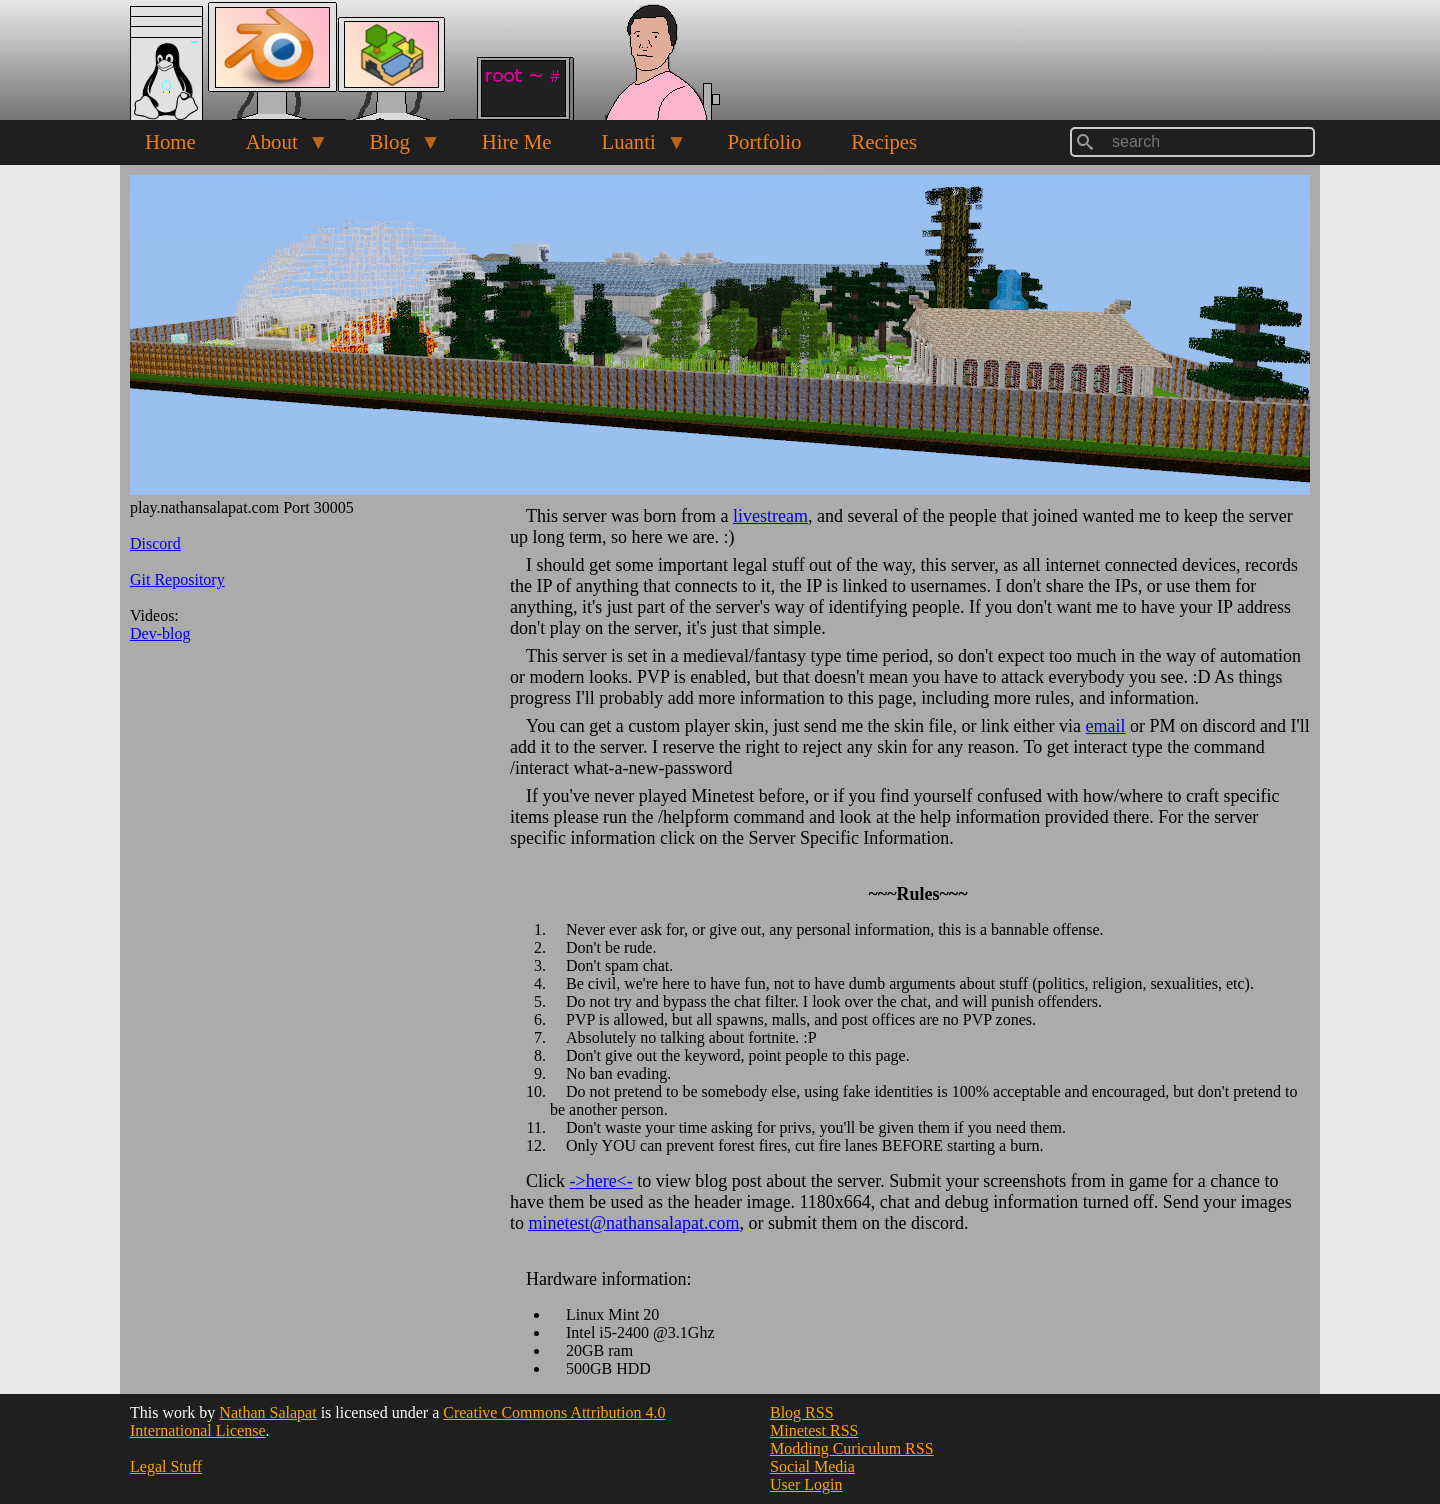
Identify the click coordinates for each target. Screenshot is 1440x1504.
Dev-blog (160, 633)
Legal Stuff (166, 1466)
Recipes (884, 141)
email (1106, 726)
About (275, 147)
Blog (392, 147)
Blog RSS (802, 1412)
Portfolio (764, 141)
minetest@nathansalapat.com (634, 1223)
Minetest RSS (814, 1430)
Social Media (812, 1466)
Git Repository (177, 579)
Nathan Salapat (267, 1412)
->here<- (601, 1181)
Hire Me (517, 141)
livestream (770, 516)
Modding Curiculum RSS (852, 1448)
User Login (806, 1484)
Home (170, 141)
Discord (155, 543)
